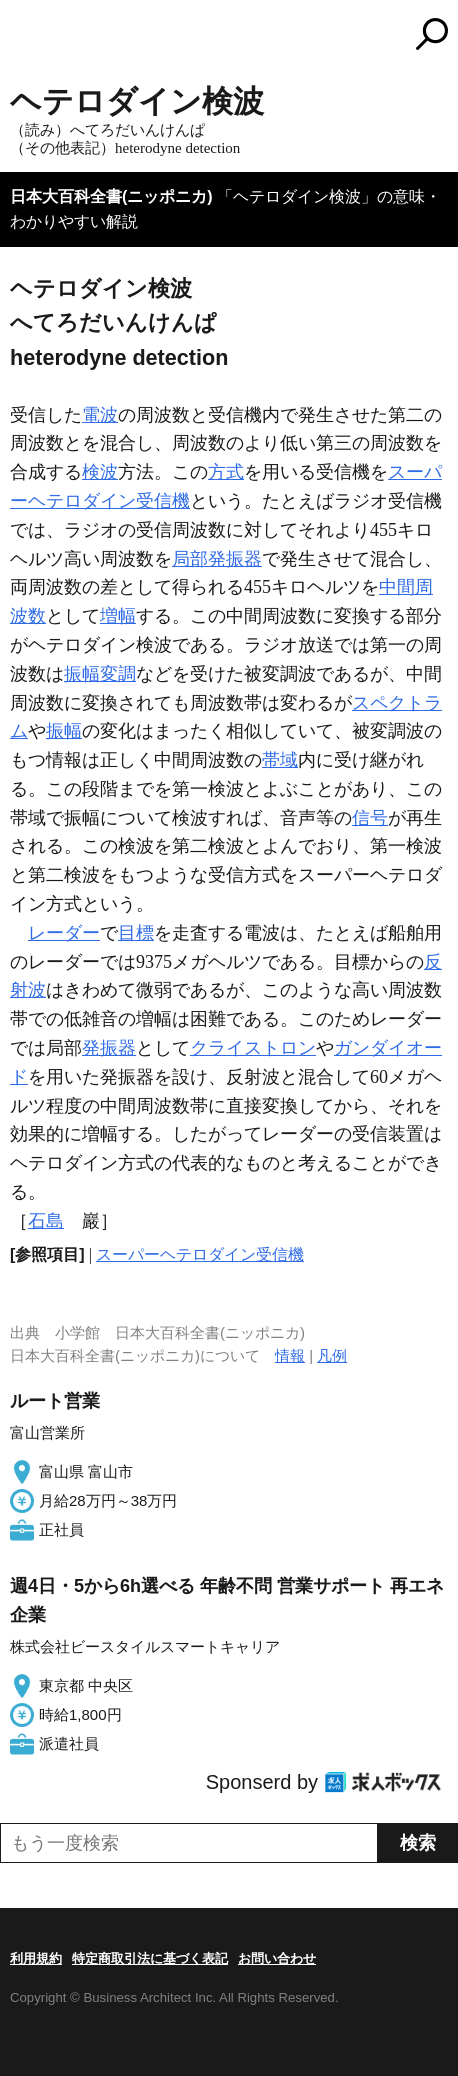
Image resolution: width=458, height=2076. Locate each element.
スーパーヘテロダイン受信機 (200, 1254)
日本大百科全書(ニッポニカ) (111, 196)
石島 (46, 1221)
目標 (136, 933)
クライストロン (253, 1048)
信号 (370, 818)
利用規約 (36, 1958)
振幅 (64, 731)
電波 (100, 415)
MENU (25, 36)
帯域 (280, 760)
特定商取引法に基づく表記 (150, 1958)
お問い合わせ (277, 1958)
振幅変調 (100, 674)
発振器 (109, 1048)
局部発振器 (217, 559)
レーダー (64, 933)
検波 (100, 472)
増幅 (118, 616)
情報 (290, 1355)
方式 (226, 472)
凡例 (332, 1355)
